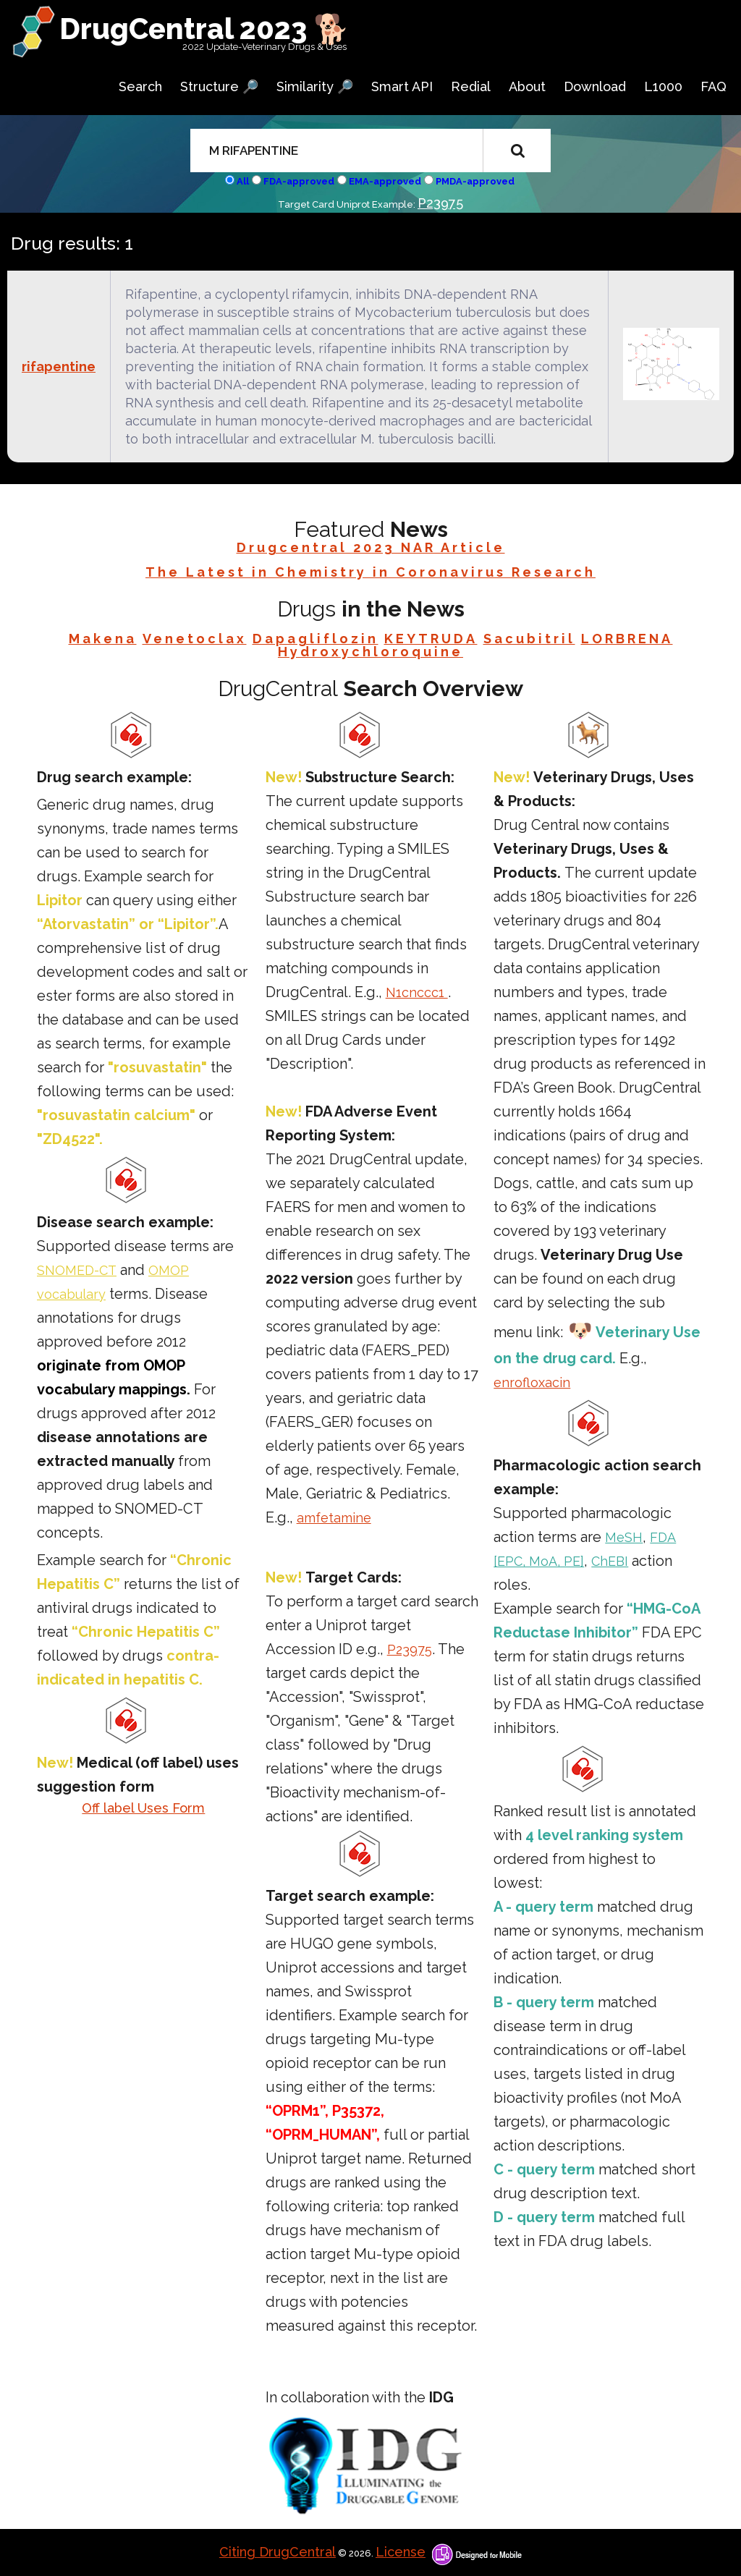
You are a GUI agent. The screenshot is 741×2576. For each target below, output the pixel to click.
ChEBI (609, 1561)
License (400, 2551)
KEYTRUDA (431, 638)
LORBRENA (627, 638)
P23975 (440, 203)
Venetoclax (195, 638)
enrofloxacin (532, 1382)
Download (595, 86)
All (243, 181)
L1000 (663, 86)
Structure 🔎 (219, 86)
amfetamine (334, 1517)
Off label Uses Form (143, 1808)
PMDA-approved (475, 181)
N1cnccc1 (417, 992)
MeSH (624, 1537)
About (527, 86)
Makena (103, 638)
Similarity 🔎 (314, 86)
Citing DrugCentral (277, 2551)
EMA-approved (385, 181)
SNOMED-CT (77, 1270)
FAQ (713, 86)
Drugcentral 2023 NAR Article (371, 547)
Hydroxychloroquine (370, 651)
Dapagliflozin (315, 638)
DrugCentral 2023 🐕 (204, 29)
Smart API (402, 86)
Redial (471, 86)
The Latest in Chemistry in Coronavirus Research (370, 572)
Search (140, 86)
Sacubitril (529, 638)
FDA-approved (298, 181)
